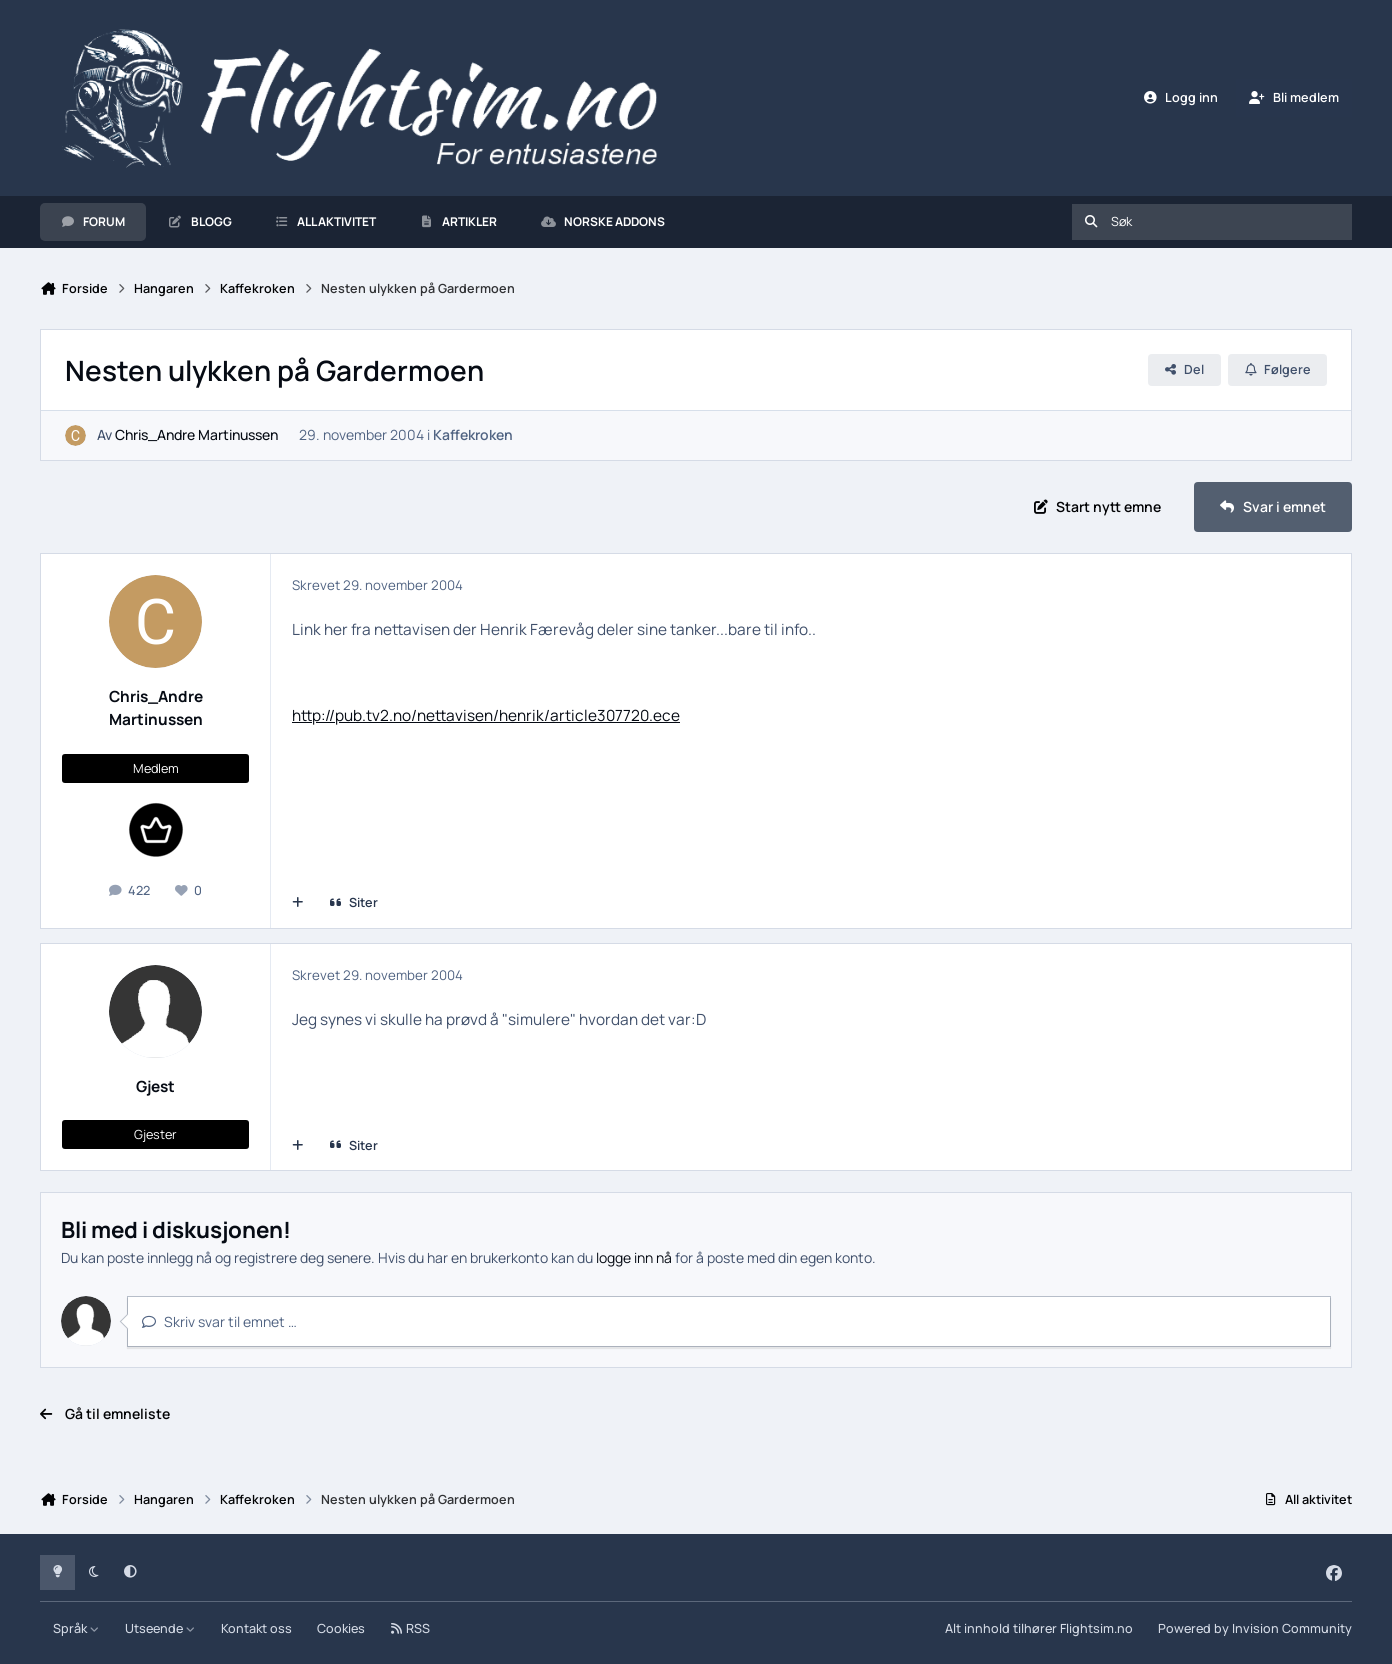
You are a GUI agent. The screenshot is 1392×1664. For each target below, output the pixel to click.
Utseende (160, 1628)
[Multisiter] (298, 903)
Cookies (341, 1628)
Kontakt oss (256, 1628)
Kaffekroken (473, 435)
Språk (76, 1628)
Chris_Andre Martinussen (196, 435)
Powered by (1255, 1628)
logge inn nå (634, 1257)
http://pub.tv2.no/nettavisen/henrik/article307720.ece (486, 715)
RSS (410, 1628)
